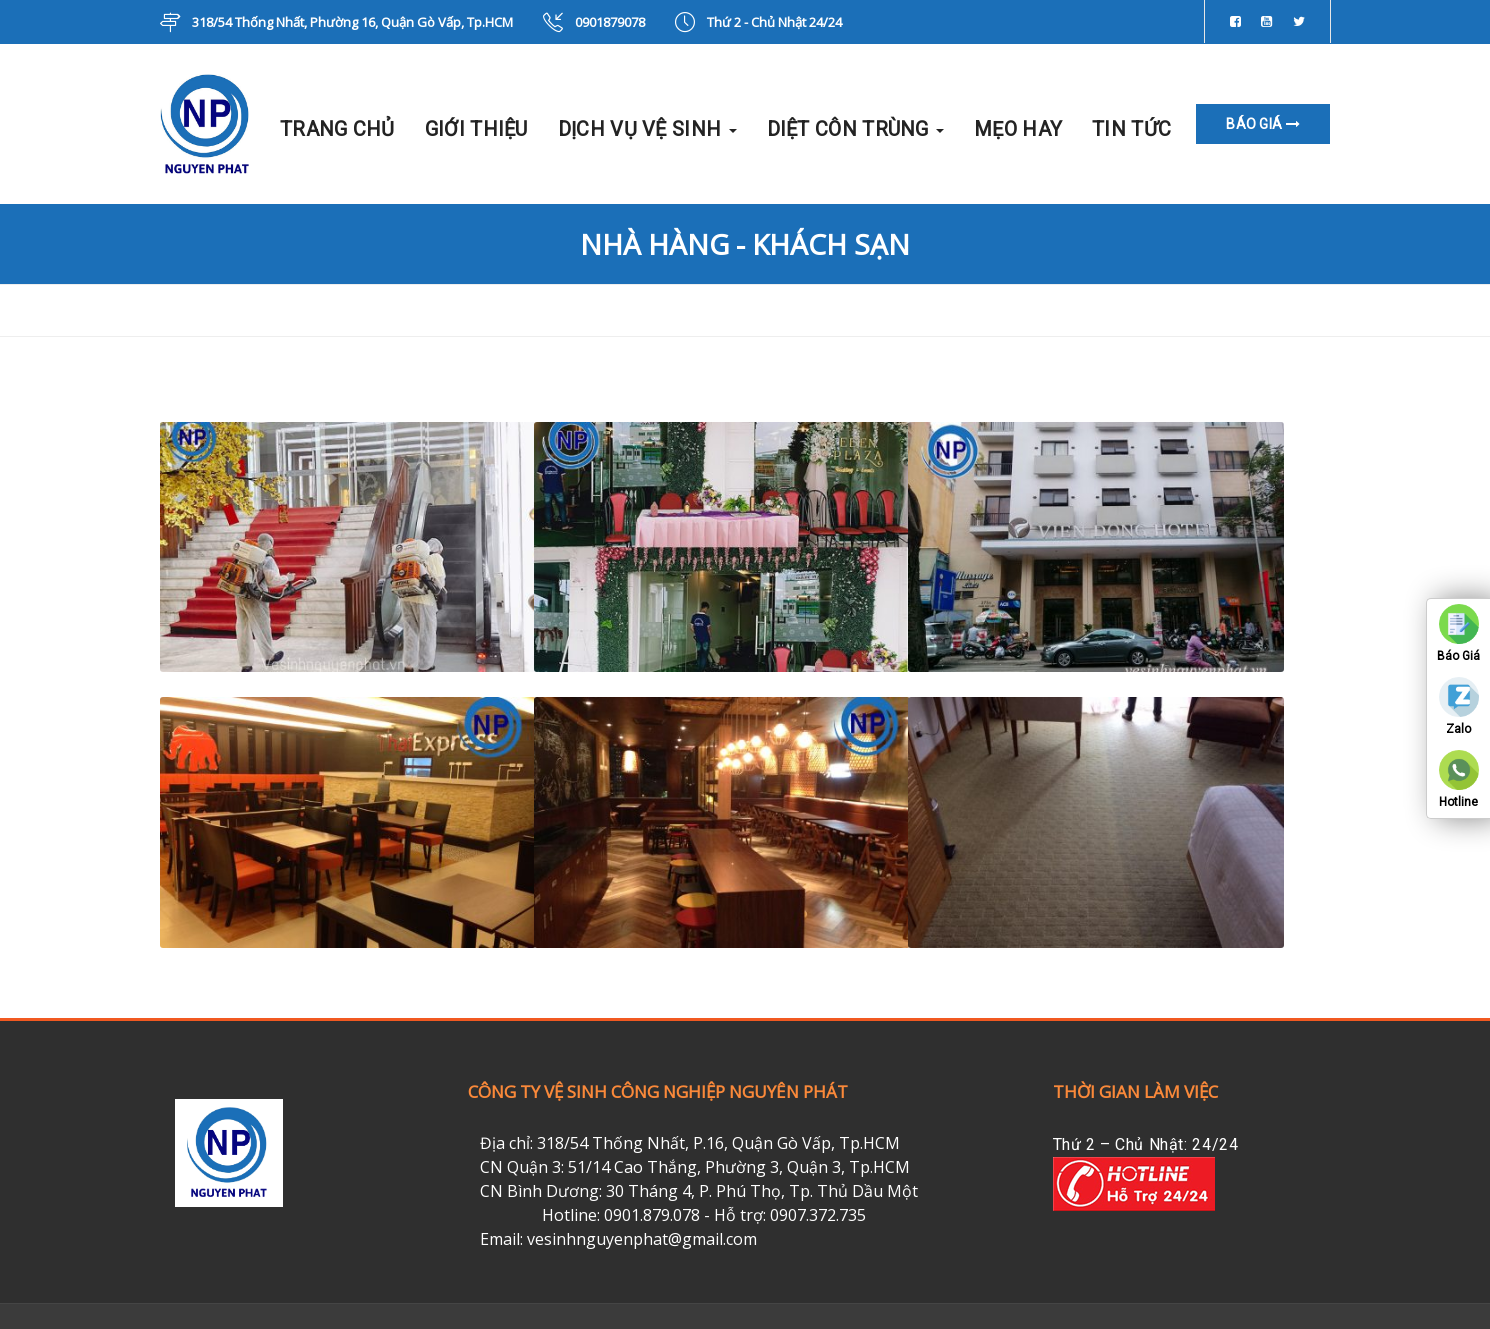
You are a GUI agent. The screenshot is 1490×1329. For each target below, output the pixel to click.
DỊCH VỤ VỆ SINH (647, 129)
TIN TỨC (1131, 129)
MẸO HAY (1018, 129)
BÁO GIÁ (1263, 124)
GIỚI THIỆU (476, 129)
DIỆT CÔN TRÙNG (856, 129)
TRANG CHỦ (337, 129)
